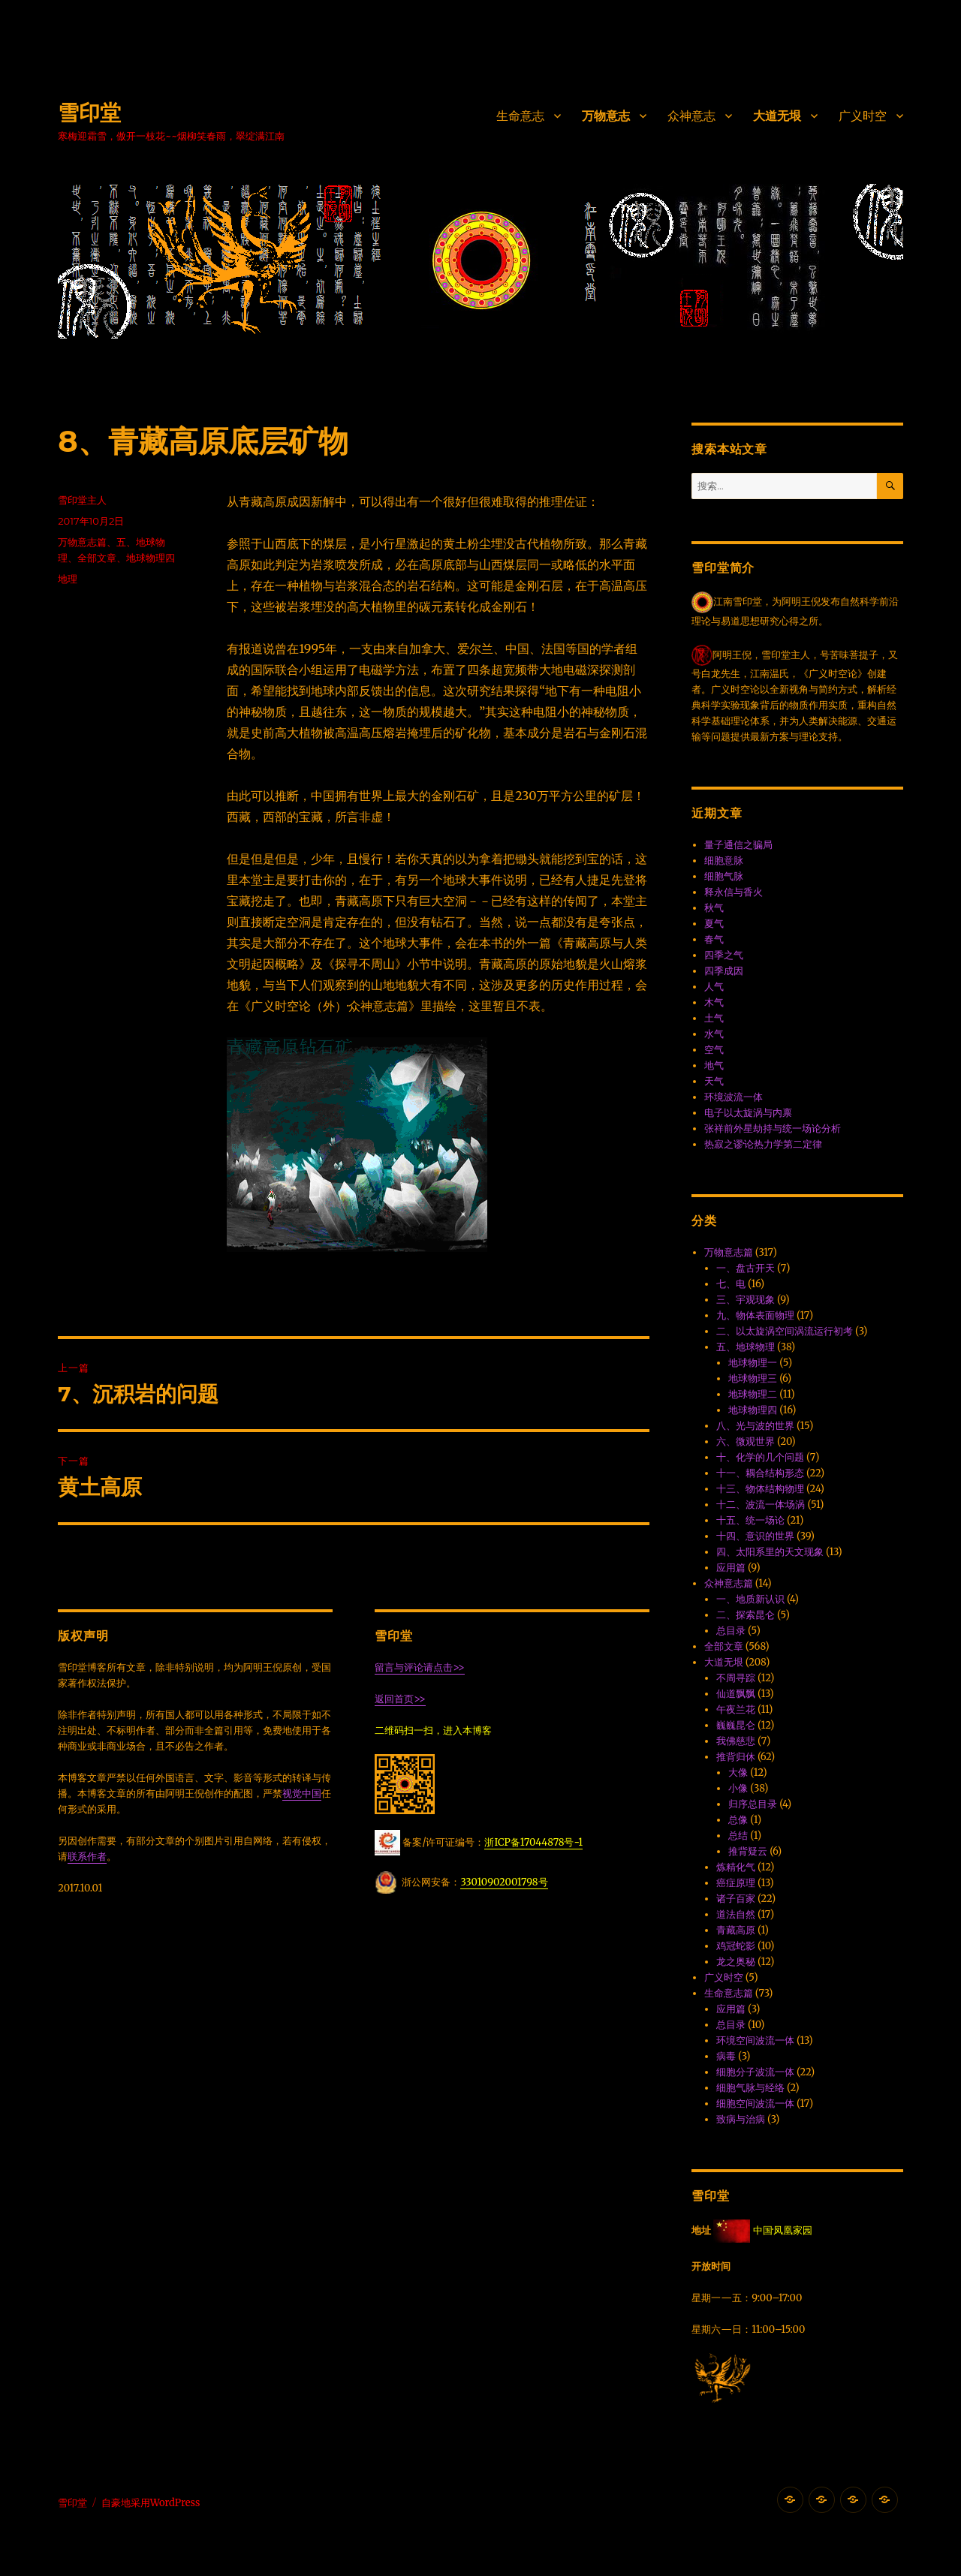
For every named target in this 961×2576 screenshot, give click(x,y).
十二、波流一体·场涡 (760, 1504)
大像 (738, 1772)
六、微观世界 (745, 1441)
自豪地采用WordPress (150, 2502)
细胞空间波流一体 (755, 2103)
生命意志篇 (728, 1993)
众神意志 (691, 116)
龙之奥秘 (735, 1961)
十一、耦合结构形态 (760, 1473)
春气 (714, 939)
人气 (714, 986)
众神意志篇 (728, 1583)
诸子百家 (735, 1898)
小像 (738, 1788)
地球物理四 (150, 558)
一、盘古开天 (745, 1268)
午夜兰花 (735, 1709)
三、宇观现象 (745, 1299)
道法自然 (735, 1914)
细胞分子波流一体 (755, 2072)
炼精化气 (735, 1867)
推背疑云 (747, 1851)
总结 (738, 1835)
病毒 (726, 2056)
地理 (67, 579)
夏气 (714, 923)
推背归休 (735, 1756)
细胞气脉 (723, 876)
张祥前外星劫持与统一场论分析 (772, 1128)
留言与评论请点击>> (419, 1667)
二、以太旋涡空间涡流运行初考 (784, 1331)
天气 (714, 1081)
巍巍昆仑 (735, 1725)
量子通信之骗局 (738, 844)
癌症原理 (735, 1882)
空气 (714, 1049)
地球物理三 (752, 1378)
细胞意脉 (723, 860)
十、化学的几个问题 (760, 1457)
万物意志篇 (82, 542)
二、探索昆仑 (745, 1614)
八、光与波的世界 (755, 1425)
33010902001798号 (503, 1882)
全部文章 (96, 558)
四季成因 (723, 970)
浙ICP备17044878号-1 (533, 1842)
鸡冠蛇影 (735, 1946)
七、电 (731, 1283)
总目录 (731, 1630)
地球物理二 (752, 1394)
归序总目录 (752, 1804)
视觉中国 (301, 1793)
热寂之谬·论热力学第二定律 (763, 1144)
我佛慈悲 (735, 1741)
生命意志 (520, 116)
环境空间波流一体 (755, 2040)
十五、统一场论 (750, 1520)
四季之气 (723, 955)
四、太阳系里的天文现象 (770, 1551)
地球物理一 (752, 1362)
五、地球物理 (745, 1347)
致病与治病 (740, 2119)
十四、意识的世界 (755, 1536)
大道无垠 (777, 116)
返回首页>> (400, 1699)
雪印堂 (89, 112)
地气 (714, 1065)
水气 (714, 1034)
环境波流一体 (733, 1097)
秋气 (714, 907)
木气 (714, 1002)
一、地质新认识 (750, 1599)
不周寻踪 (735, 1678)
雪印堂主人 (82, 500)
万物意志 (606, 116)
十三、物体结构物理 (760, 1488)
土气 (714, 1018)
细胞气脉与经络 (750, 2087)
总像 (738, 1819)
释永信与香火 (733, 892)
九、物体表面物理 (755, 1315)
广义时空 (863, 116)
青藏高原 (735, 1930)
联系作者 (87, 1856)
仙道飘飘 (735, 1693)
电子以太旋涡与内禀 (748, 1112)
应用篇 (731, 1567)
